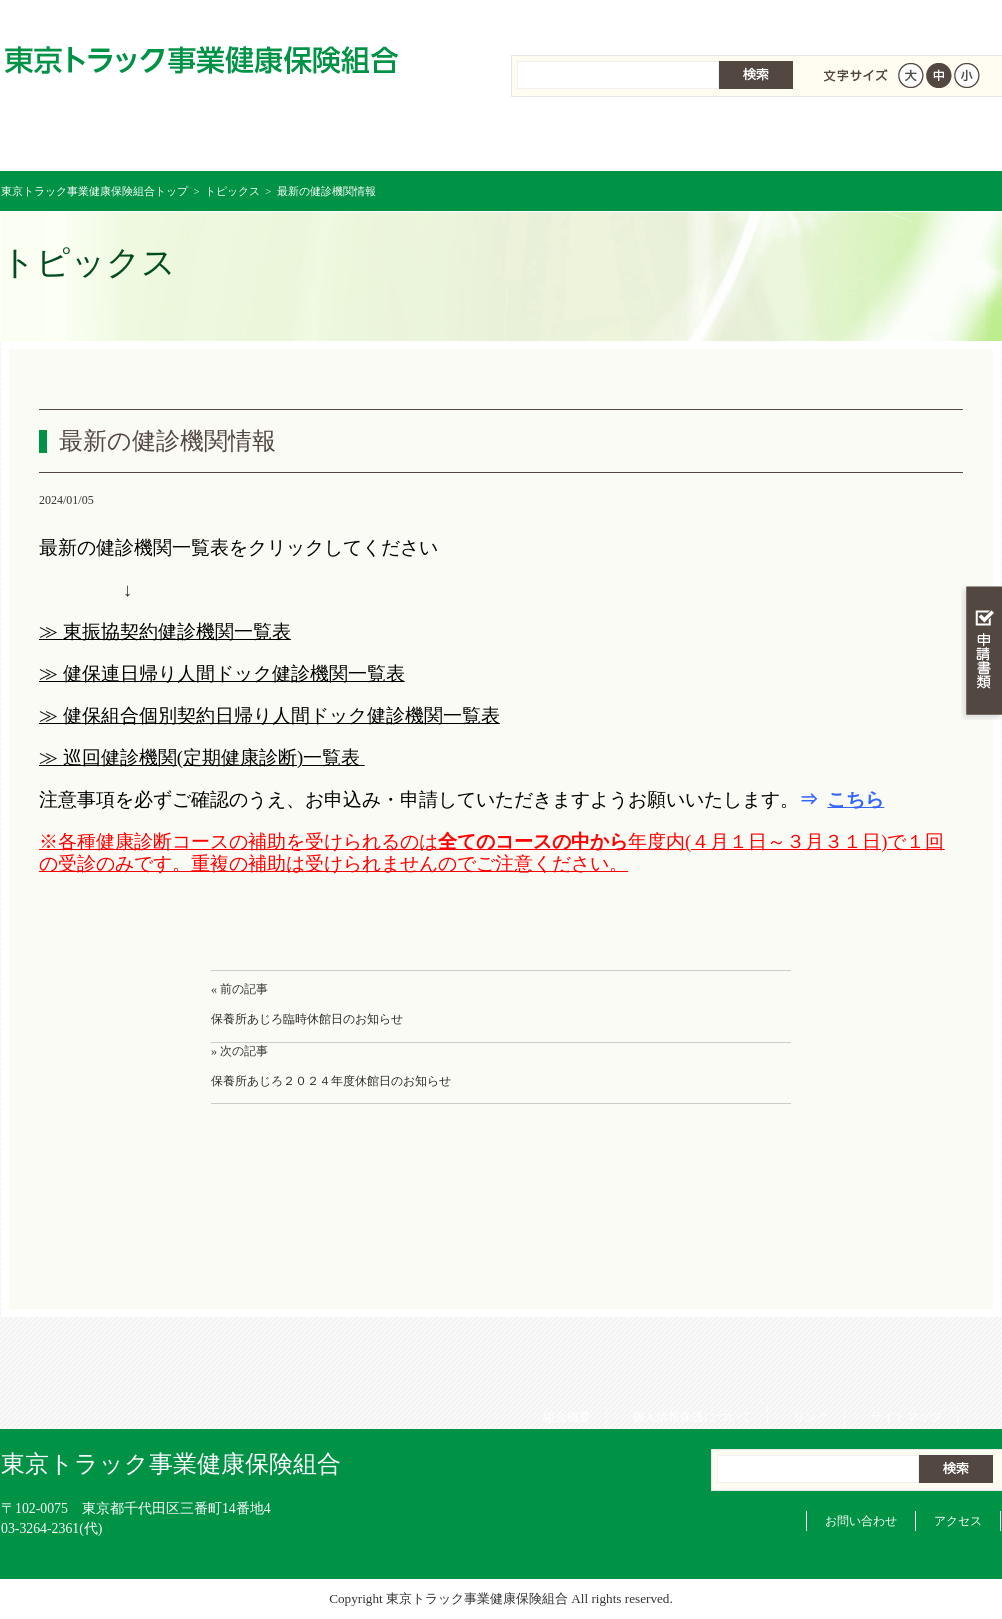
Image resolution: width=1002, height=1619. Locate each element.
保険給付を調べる (418, 139)
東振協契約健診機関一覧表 (177, 631)
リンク (804, 20)
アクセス (958, 1521)
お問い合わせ (861, 1521)
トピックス (232, 191)
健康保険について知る (251, 139)
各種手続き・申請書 (751, 139)
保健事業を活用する (585, 139)
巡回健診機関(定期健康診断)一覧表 (211, 757)
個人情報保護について (685, 20)
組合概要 (560, 20)
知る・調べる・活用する (981, 466)
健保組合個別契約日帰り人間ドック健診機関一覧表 (281, 715)
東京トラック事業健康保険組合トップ (94, 191)
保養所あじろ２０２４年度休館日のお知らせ (331, 1081)
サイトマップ (899, 20)
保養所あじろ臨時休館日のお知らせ (307, 1019)
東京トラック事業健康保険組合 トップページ (84, 139)
